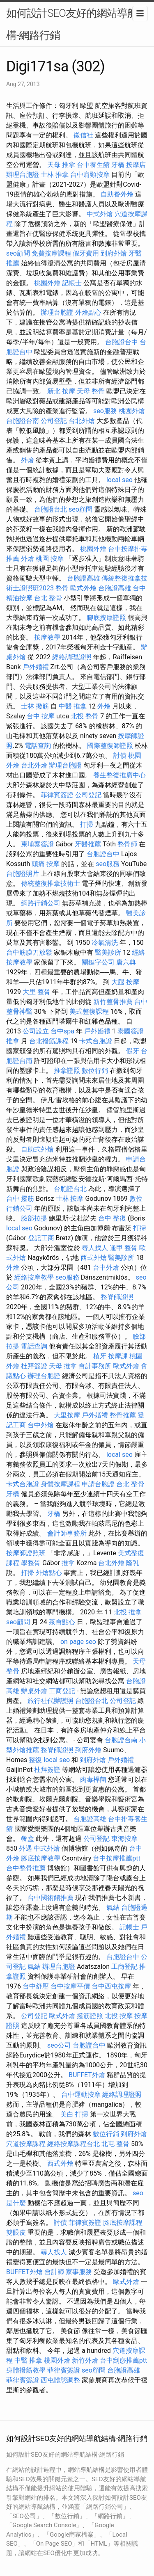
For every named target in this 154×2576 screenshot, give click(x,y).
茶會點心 (62, 1622)
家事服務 (79, 2272)
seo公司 (59, 2045)
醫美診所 (108, 952)
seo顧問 (18, 253)
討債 (119, 755)
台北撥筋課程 (49, 1041)
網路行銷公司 (40, 903)
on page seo (78, 1642)
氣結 (113, 1907)
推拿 (12, 1041)
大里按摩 (67, 1415)
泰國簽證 (130, 1031)
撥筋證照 (90, 2016)
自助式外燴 (37, 1149)
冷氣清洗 (105, 942)
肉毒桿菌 (93, 1779)
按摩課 (118, 1356)
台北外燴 (82, 421)
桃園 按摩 (50, 558)
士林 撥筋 (35, 706)
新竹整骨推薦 (113, 1002)
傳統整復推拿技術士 (50, 883)
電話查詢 (38, 746)
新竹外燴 (85, 2360)
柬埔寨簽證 (37, 844)
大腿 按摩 (125, 982)
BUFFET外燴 (87, 2075)
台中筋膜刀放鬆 (29, 952)
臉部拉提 (34, 1218)
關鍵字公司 (98, 962)
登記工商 (41, 1238)
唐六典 (126, 962)
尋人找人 (95, 1248)
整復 (35, 1760)
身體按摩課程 (60, 1484)
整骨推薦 (123, 1415)
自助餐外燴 (117, 194)
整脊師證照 (117, 1297)
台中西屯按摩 (111, 1986)
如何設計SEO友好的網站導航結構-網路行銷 (77, 24)
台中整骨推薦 (26, 1868)
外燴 (27, 460)
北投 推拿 (128, 1612)
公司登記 (54, 421)
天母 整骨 (91, 391)
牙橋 (117, 165)
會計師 (54, 2272)
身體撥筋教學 (26, 2370)
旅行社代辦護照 (51, 1701)
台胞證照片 (22, 874)
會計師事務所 (67, 1533)
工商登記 (62, 1691)
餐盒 (27, 1838)
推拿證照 (67, 1070)
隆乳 (132, 1563)
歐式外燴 (83, 588)
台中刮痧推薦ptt (123, 2360)
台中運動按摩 (81, 2094)
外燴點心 (88, 312)
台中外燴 (106, 1267)
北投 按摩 (119, 2016)
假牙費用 (86, 253)
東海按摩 (124, 1838)
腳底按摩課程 (123, 2222)
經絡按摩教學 (34, 1277)
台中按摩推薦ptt (116, 1858)
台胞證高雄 (83, 578)
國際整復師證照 (110, 746)
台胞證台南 (22, 421)
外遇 (25, 1848)
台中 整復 (112, 1218)
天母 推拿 (61, 165)
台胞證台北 (50, 509)
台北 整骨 (48, 598)
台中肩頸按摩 (90, 174)
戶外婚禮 (36, 667)
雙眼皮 (16, 2232)
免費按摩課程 (51, 253)
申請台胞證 (98, 1484)
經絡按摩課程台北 (73, 2144)
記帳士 (72, 283)
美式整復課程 (89, 1011)
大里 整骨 (37, 992)
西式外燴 (93, 1258)
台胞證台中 (121, 342)
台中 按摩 (41, 716)
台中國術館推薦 (51, 1898)
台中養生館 (93, 165)
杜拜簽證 (34, 1366)
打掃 (86, 824)
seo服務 (105, 411)
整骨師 (127, 844)
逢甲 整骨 (124, 1248)
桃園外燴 (47, 283)
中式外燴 (100, 214)
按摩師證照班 (26, 1553)
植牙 (99, 1356)
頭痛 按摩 (46, 864)
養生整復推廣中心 (119, 775)
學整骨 (31, 1563)
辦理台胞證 (22, 174)
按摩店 (136, 165)
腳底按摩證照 (106, 618)
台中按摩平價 (70, 1986)
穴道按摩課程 (26, 2144)
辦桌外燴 (34, 1691)
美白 (67, 2114)
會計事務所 (94, 1366)
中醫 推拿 (73, 706)
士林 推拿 (55, 174)
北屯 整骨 (115, 2144)
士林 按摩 (70, 1198)
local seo (119, 480)
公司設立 (36, 1031)
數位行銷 (95, 1070)
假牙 (132, 1051)
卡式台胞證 (95, 1041)
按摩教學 (47, 637)
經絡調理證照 (72, 657)
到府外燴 (114, 253)
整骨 (62, 588)
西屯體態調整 (60, 2380)
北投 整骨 (85, 716)
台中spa (62, 1031)
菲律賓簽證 (57, 795)
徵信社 (83, 135)
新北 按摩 (61, 391)
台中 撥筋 (20, 1198)
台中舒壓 (36, 1986)
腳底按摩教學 (40, 1858)
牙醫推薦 (88, 844)
